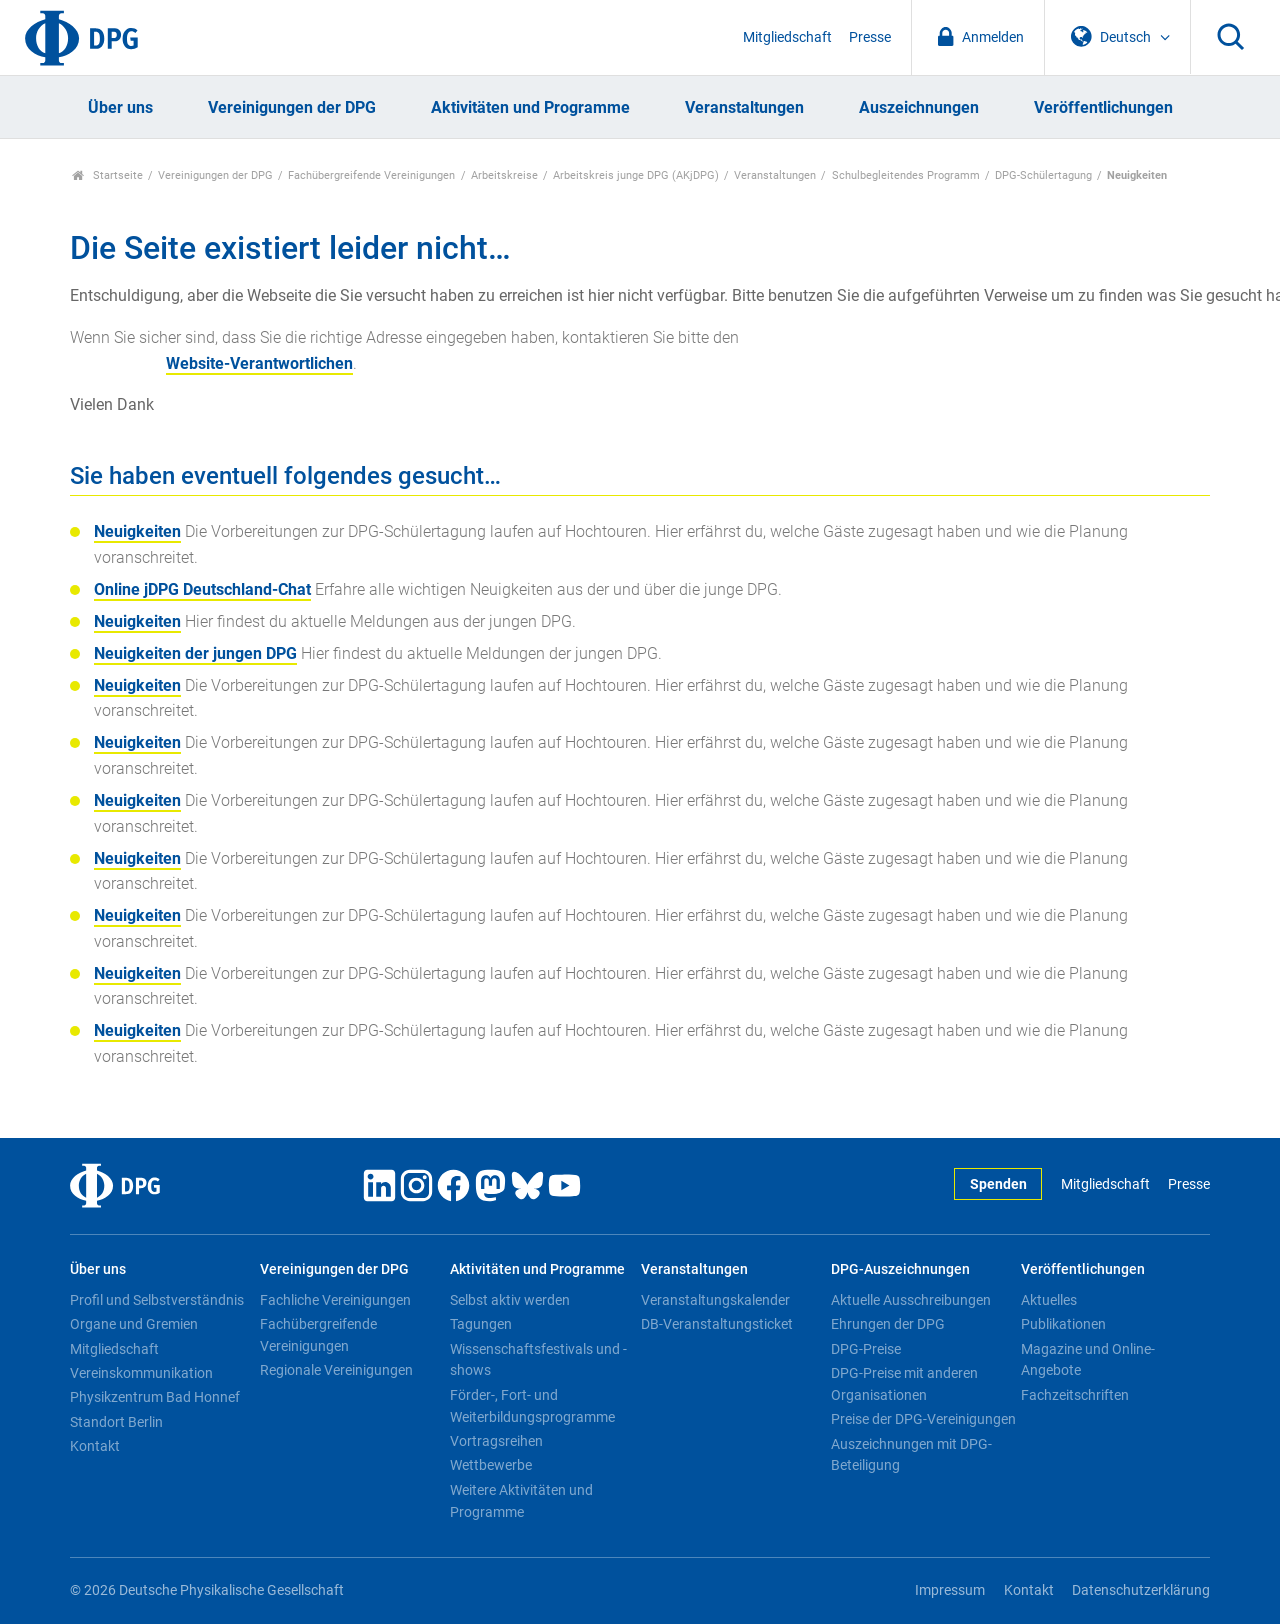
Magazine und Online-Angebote (1088, 1360)
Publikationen (1063, 1324)
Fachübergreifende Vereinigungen (371, 175)
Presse (870, 37)
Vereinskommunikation (141, 1373)
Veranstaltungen (744, 107)
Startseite (107, 175)
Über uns (120, 107)
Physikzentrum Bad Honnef (155, 1397)
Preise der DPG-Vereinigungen (923, 1419)
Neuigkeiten (137, 531)
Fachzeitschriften (1075, 1395)
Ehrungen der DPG (888, 1324)
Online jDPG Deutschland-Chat (202, 589)
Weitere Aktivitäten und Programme (521, 1501)
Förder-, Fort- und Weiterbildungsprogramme (532, 1406)
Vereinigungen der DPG (292, 107)
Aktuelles (1049, 1300)
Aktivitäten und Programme (530, 107)
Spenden (998, 1184)
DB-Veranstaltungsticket (717, 1324)
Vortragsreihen (496, 1441)
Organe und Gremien (134, 1324)
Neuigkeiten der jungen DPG (195, 653)
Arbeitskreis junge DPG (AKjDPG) (636, 175)
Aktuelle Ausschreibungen (911, 1300)
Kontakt (95, 1446)
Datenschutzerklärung (1141, 1590)
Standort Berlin (116, 1422)
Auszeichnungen (919, 107)
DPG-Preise (866, 1349)
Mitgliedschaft (787, 37)
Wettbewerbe (491, 1465)
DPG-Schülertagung (1043, 175)
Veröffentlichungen (1103, 107)
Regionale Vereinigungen (336, 1370)
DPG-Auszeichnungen (900, 1269)
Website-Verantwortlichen (259, 363)
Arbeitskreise (504, 175)
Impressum (950, 1590)
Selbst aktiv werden (510, 1300)
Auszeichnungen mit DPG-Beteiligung (911, 1455)
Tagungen (481, 1324)
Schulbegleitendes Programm (906, 175)
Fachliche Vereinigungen (335, 1300)
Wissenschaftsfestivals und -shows (538, 1360)
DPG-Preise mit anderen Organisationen (904, 1384)
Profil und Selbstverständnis (157, 1300)
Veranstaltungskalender (715, 1300)
